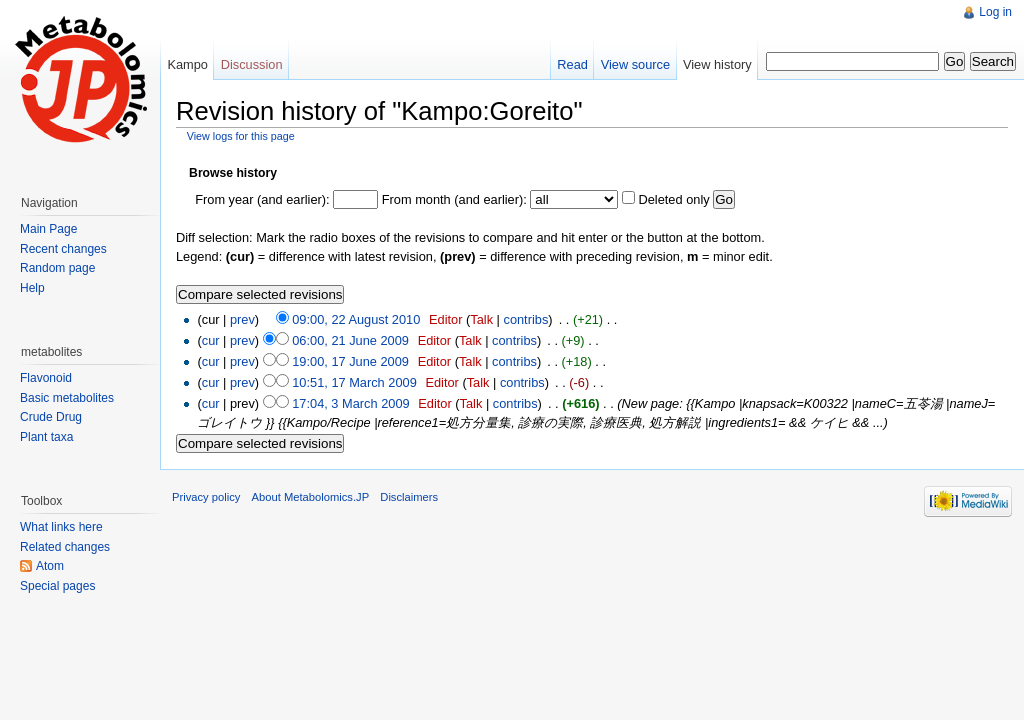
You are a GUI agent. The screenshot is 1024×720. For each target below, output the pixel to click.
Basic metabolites (67, 398)
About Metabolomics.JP (311, 497)
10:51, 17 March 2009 (354, 382)
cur (211, 340)
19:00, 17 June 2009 (350, 361)
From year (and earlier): (262, 199)
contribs (525, 319)
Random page (57, 268)
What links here (61, 527)
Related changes (65, 547)
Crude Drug (51, 417)
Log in (995, 12)
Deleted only (673, 199)
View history (717, 64)
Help (32, 288)
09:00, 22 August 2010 (356, 319)
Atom (50, 566)
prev (242, 319)
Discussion (252, 64)
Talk (481, 319)
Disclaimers (409, 497)
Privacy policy (206, 497)
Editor (445, 319)
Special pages (57, 586)
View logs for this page (241, 136)
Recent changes (63, 249)
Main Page (48, 229)
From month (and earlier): (454, 199)
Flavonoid (46, 378)
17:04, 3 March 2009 (350, 403)
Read (572, 64)
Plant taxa (46, 437)
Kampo (187, 64)
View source (635, 64)
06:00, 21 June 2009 (350, 340)
